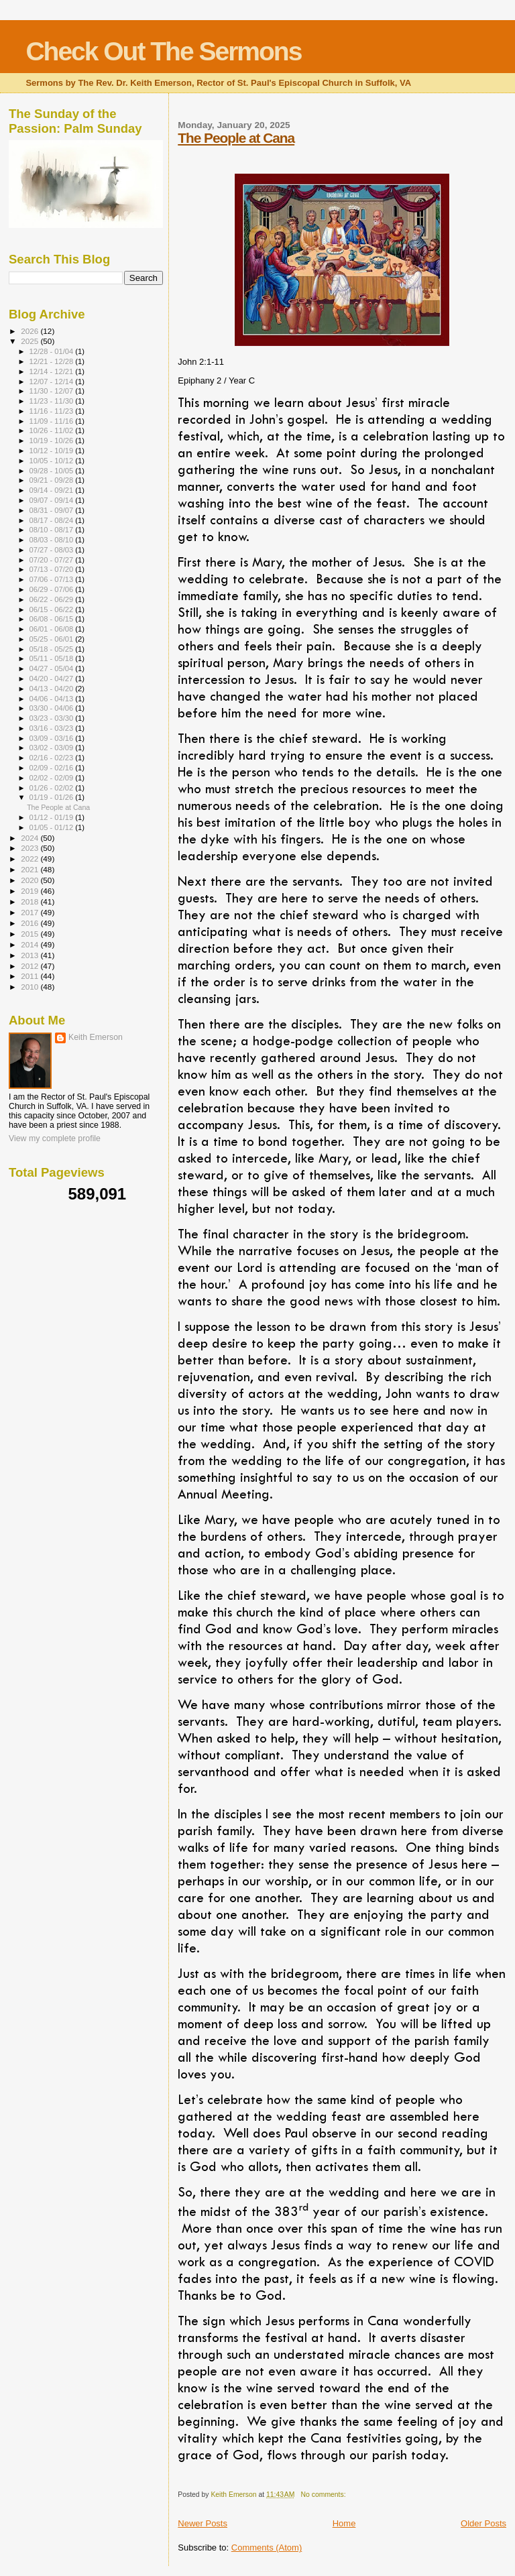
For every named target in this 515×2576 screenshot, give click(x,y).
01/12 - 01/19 (53, 817)
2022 (30, 858)
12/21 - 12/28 (53, 361)
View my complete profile (55, 1138)
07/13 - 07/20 (53, 569)
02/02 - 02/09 (53, 778)
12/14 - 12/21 (53, 371)
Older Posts (483, 2523)
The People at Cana (236, 137)
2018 (30, 901)
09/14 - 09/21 (53, 490)
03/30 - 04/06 (53, 708)
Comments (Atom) (266, 2547)
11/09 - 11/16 (53, 421)
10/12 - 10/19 (53, 451)
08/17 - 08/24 (53, 520)
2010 (30, 986)
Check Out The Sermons (163, 51)
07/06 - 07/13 (53, 579)
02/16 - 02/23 (53, 758)
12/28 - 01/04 (53, 351)
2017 (30, 912)
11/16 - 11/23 (53, 411)
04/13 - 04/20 (53, 689)
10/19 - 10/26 (53, 440)
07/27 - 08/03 (53, 550)
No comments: (324, 2494)
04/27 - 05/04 (53, 668)
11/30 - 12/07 (53, 391)
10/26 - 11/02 (53, 430)
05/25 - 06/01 (53, 639)
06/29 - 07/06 (53, 589)
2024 (30, 837)
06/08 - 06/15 (53, 619)
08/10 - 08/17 (53, 530)
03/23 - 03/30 (53, 718)
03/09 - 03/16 (53, 738)
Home (344, 2523)
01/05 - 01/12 (53, 827)
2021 (30, 869)
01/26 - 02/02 (53, 788)
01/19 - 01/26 (53, 797)
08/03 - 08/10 (53, 540)
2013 (30, 955)
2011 (30, 976)
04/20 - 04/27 (53, 679)
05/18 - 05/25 (53, 649)
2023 (30, 847)
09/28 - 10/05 (53, 471)
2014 (30, 944)
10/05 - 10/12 (53, 461)
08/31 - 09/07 (53, 510)
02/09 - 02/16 (53, 768)
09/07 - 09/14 (53, 500)
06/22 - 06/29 (53, 599)
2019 (30, 890)
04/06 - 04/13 (53, 699)
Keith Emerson (95, 1037)
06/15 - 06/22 (53, 609)
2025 (30, 341)
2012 (30, 965)
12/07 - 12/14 (53, 381)
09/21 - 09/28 (53, 480)
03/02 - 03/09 (53, 748)
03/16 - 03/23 (53, 728)
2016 (30, 923)
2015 (30, 933)
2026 (30, 331)
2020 (30, 880)
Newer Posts (202, 2523)
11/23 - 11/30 (53, 401)
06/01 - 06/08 (53, 629)
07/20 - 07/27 (53, 560)
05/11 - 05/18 (53, 658)
